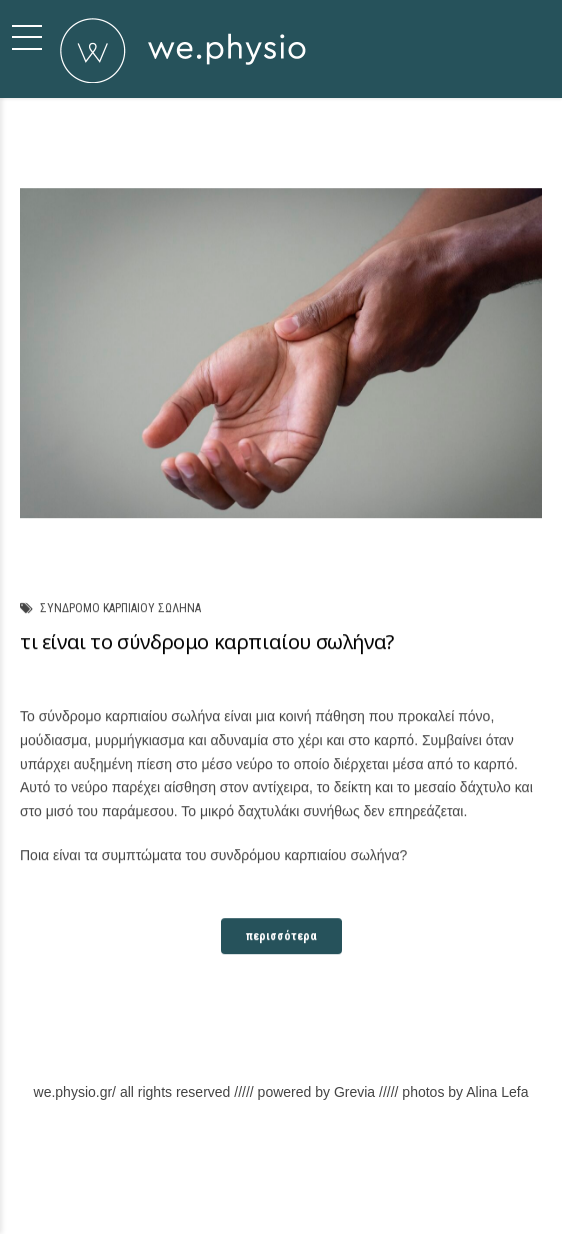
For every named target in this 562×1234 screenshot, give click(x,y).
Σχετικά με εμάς (88, 1181)
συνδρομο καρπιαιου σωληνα (120, 609)
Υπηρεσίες (260, 1181)
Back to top (463, 1181)
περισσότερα (281, 936)
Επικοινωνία (388, 1181)
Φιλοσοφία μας (181, 1181)
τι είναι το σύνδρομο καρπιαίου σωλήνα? (207, 642)
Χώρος (322, 1181)
